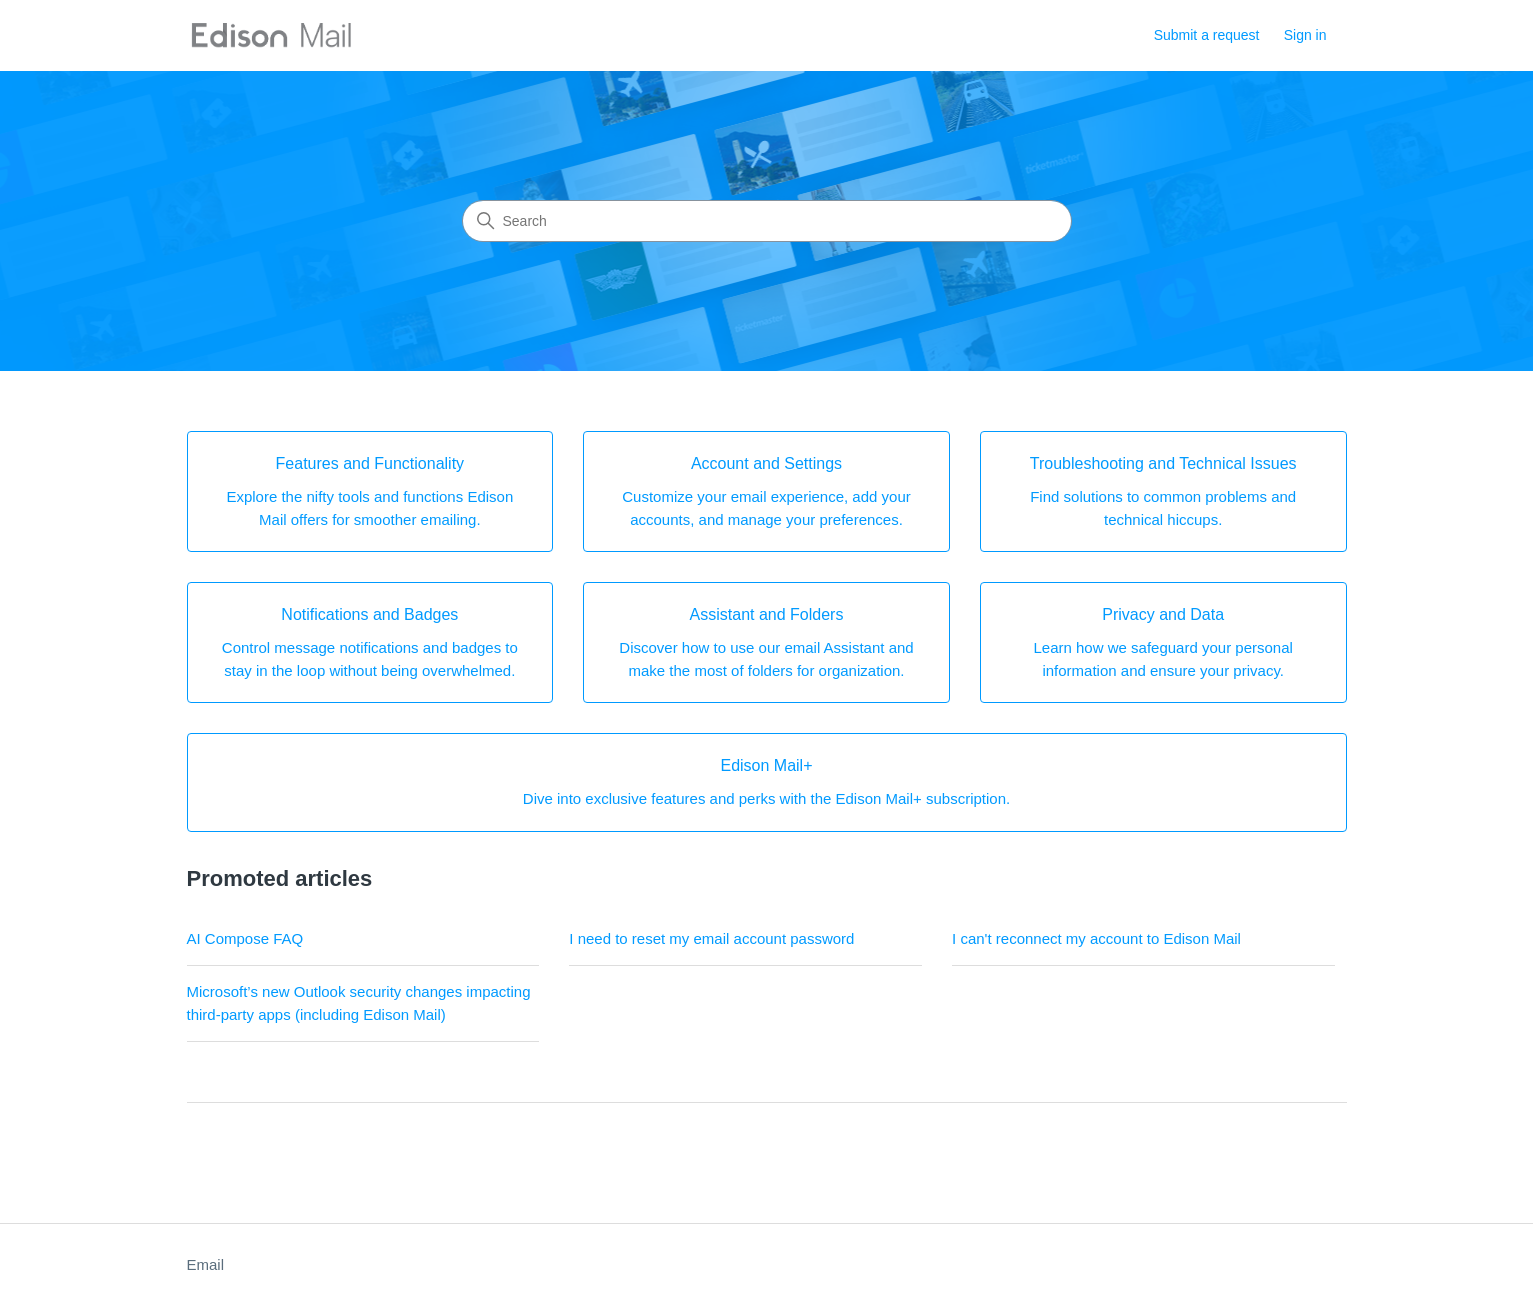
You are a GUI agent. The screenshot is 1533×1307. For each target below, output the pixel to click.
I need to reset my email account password (711, 938)
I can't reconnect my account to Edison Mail (1096, 938)
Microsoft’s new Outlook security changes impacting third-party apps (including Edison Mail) (359, 1003)
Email (206, 1264)
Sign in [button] (1305, 35)
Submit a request (1207, 35)
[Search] (767, 221)
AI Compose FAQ (245, 938)
